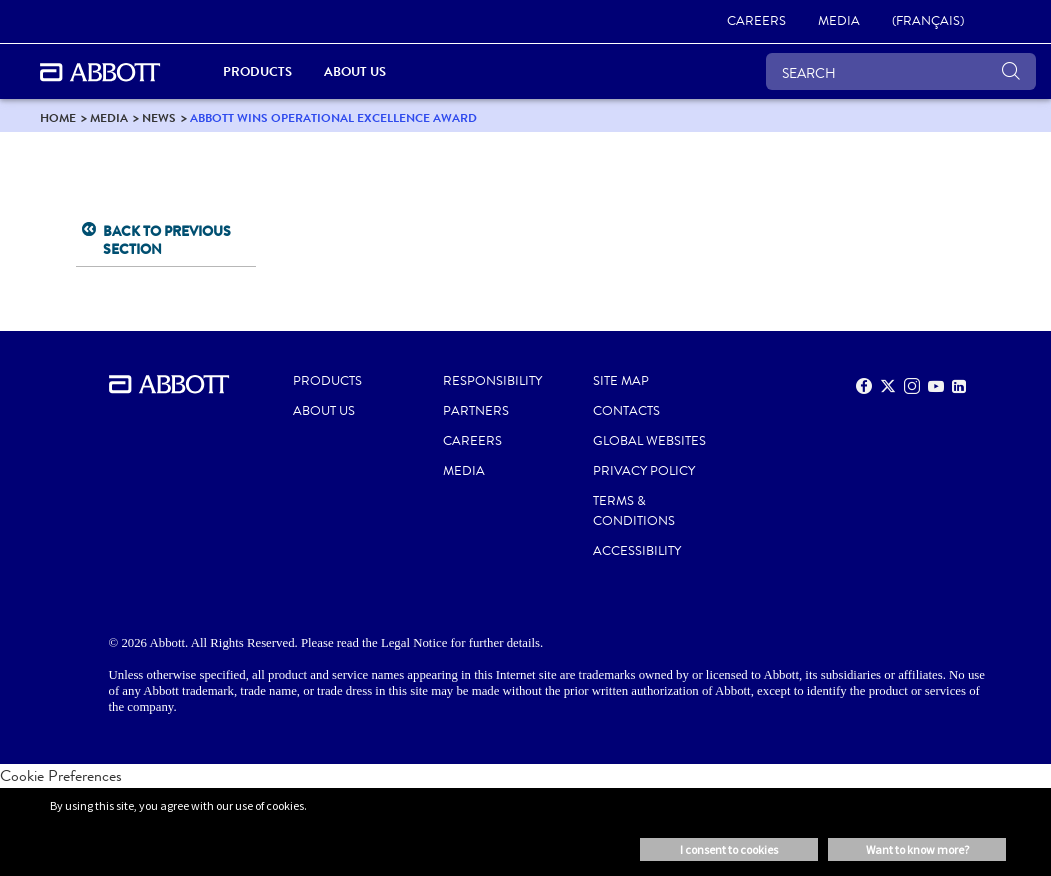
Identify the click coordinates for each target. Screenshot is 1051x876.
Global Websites (649, 441)
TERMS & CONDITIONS (634, 511)
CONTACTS (626, 411)
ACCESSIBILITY (637, 551)
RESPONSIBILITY (492, 381)
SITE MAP (621, 381)
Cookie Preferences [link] (61, 775)
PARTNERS (476, 411)
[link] (756, 22)
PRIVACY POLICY (644, 471)
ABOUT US (324, 411)
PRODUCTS (327, 381)
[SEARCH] (901, 71)
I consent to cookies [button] (729, 849)
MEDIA (464, 471)
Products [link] (257, 71)
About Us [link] (355, 71)
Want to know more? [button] (917, 849)
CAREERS (472, 441)
